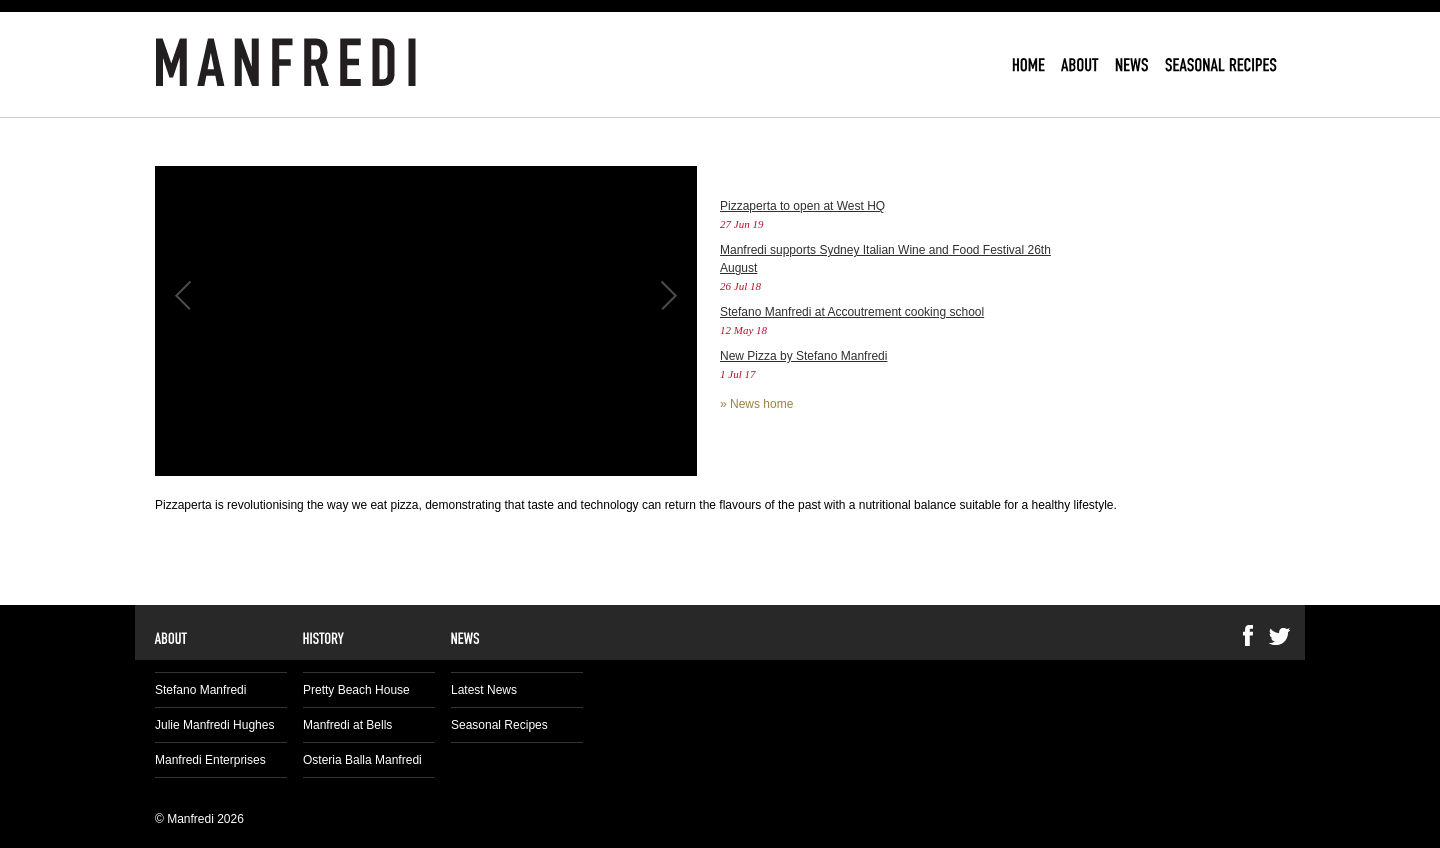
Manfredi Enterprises (210, 760)
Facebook (1248, 635)
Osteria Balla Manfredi (362, 760)
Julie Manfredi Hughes (214, 725)
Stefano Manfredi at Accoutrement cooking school (852, 312)
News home (761, 404)
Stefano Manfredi (200, 690)
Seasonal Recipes (499, 725)
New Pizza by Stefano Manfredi (803, 356)
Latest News (484, 690)
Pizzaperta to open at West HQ (802, 206)
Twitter (1280, 635)
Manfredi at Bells (347, 725)
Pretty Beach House (356, 690)
